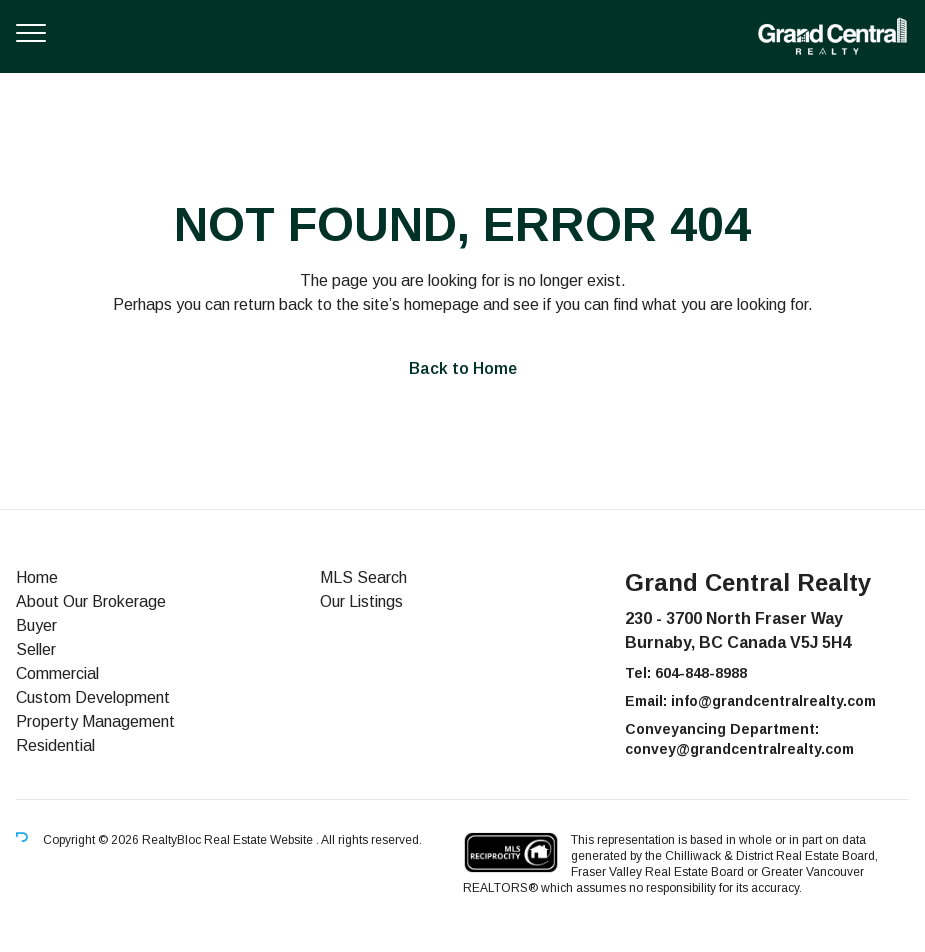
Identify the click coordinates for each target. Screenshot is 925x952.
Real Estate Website (260, 840)
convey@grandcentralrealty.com (739, 749)
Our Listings (361, 601)
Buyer (36, 625)
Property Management (95, 721)
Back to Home (463, 368)
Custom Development (93, 697)
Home (37, 577)
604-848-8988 (701, 673)
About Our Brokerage (91, 601)
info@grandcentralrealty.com (773, 701)
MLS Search (363, 577)
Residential (55, 745)
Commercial (57, 673)
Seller (36, 649)
